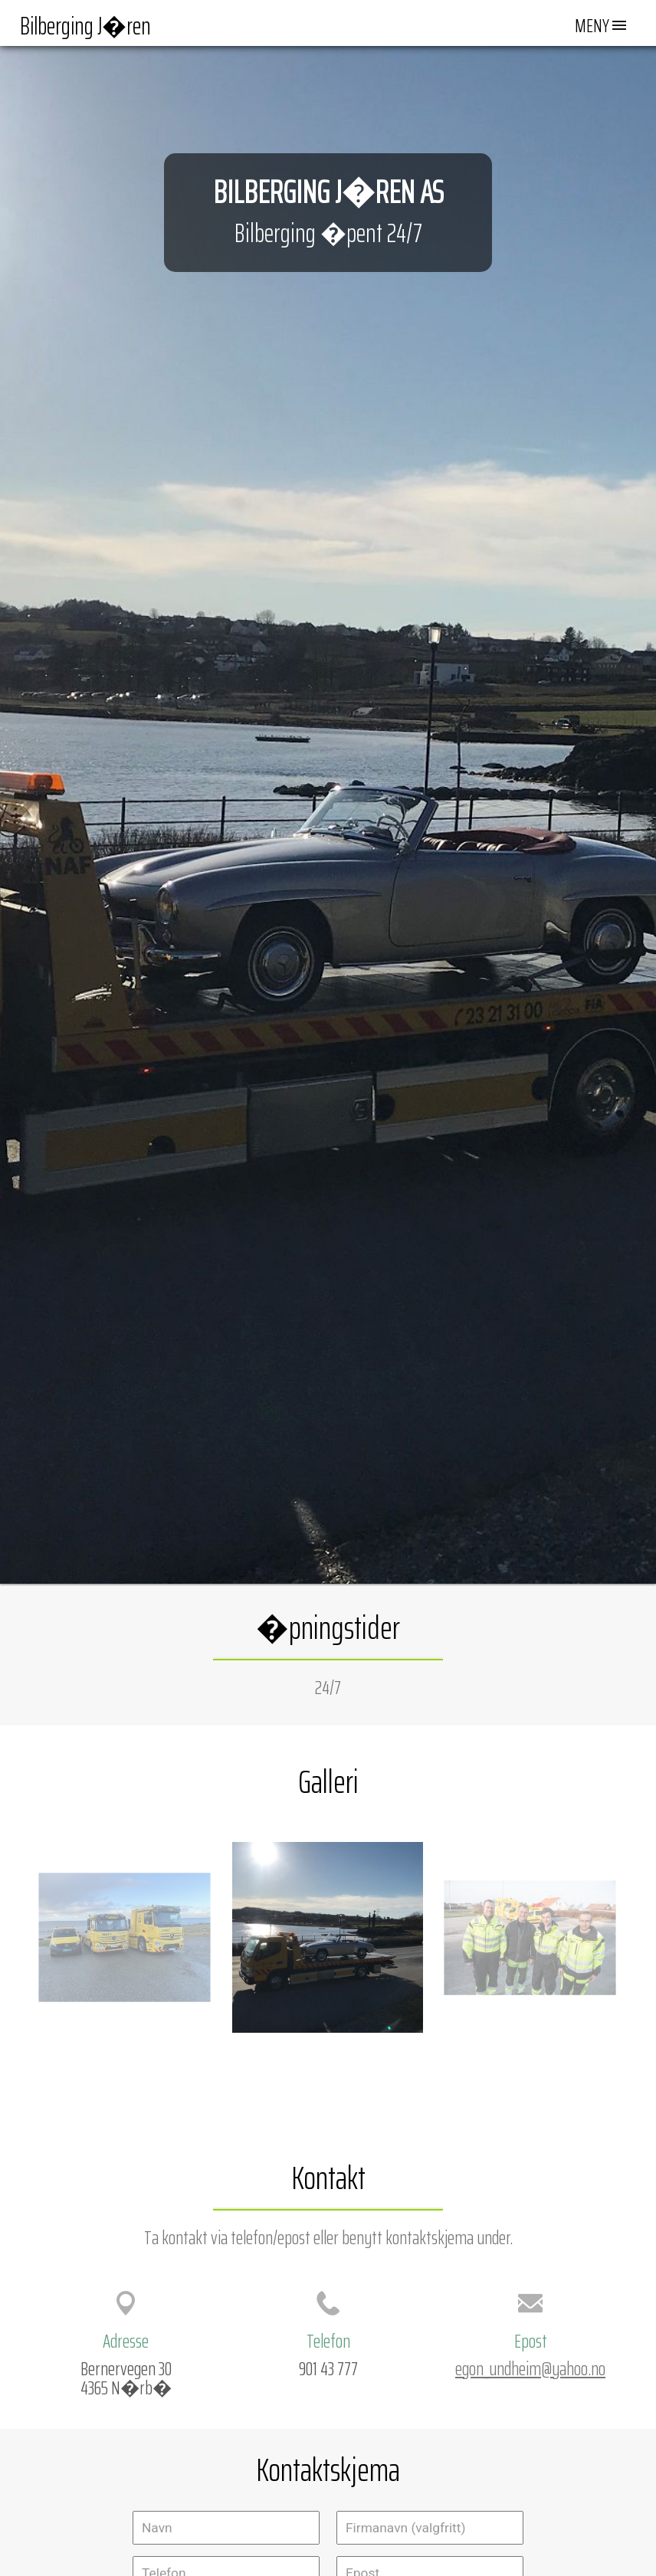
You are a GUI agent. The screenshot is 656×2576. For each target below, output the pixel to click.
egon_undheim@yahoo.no (530, 2368)
